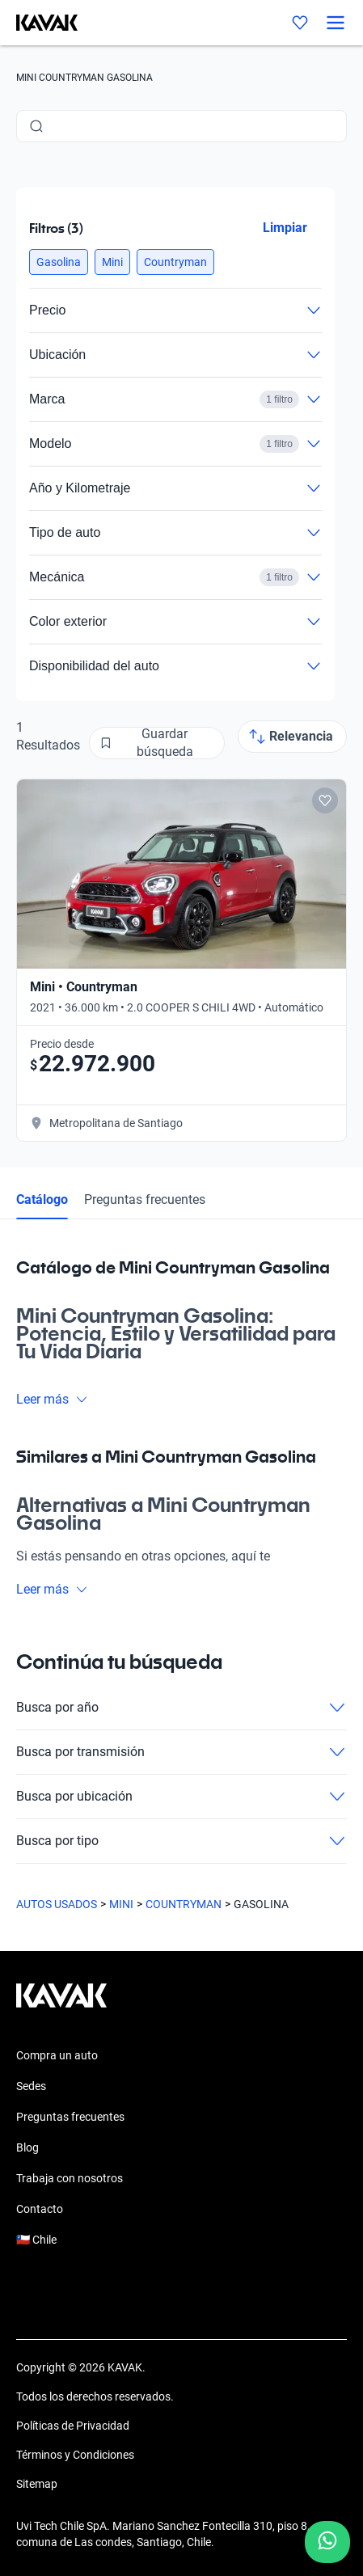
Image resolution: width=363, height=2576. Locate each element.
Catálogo (42, 1199)
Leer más (52, 1399)
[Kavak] (39, 23)
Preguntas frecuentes (144, 1199)
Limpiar (285, 227)
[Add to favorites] (325, 800)
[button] (58, 262)
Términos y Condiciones (75, 2454)
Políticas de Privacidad (72, 2425)
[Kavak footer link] (61, 2003)
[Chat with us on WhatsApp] (327, 2542)
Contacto (39, 2208)
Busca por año (181, 1708)
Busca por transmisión (181, 1752)
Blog (27, 2147)
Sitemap (36, 2483)
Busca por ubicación (181, 1796)
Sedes (31, 2086)
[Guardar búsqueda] (157, 743)
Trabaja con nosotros (69, 2178)
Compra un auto (57, 2055)
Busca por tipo (181, 1841)
